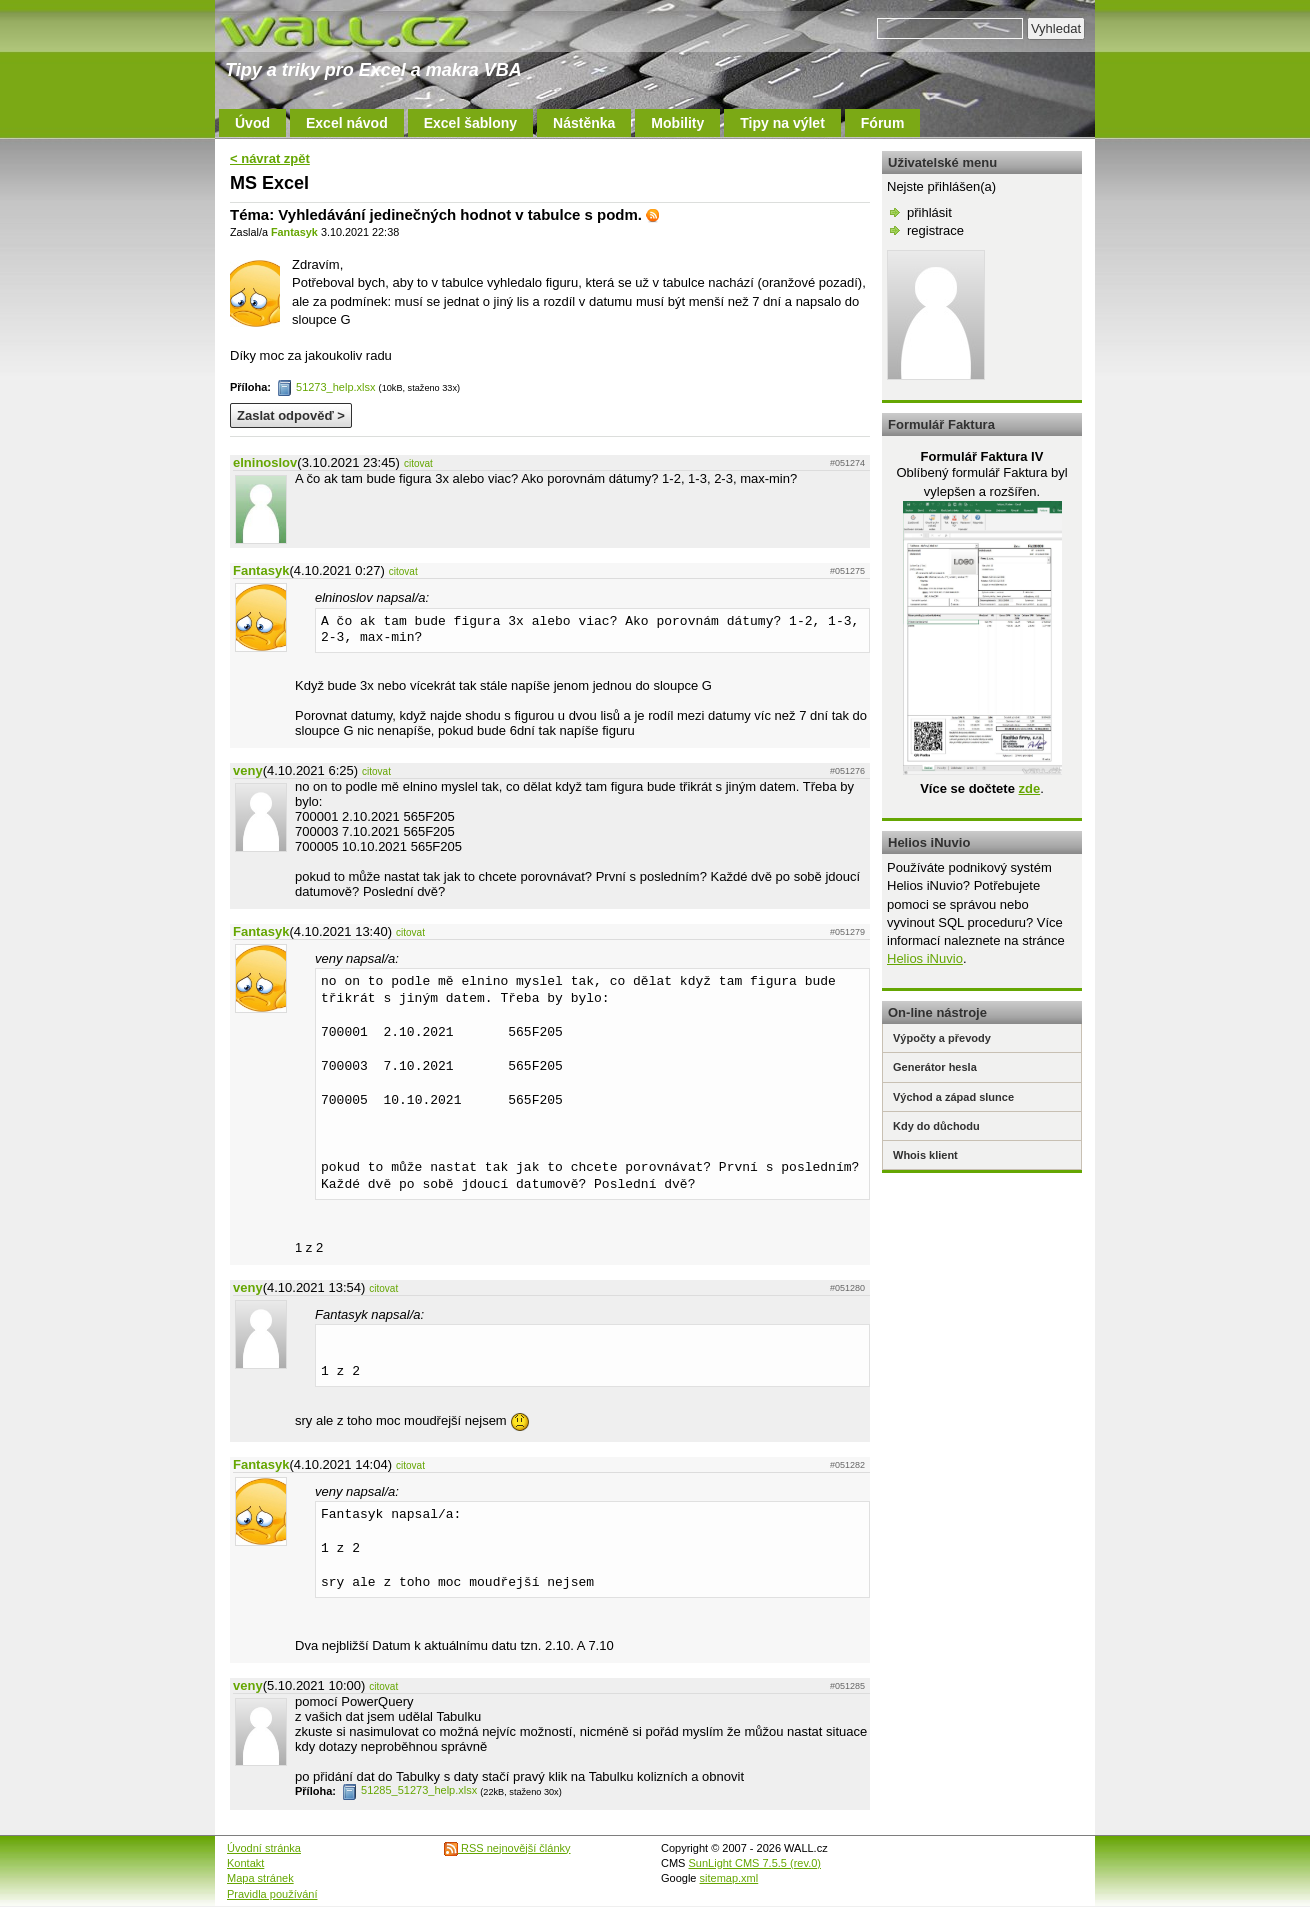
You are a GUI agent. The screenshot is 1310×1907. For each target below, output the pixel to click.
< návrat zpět (270, 158)
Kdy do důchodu (936, 1126)
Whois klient (925, 1155)
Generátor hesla (935, 1067)
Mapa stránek (260, 1878)
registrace (935, 230)
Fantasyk (294, 232)
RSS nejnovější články (507, 1848)
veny (248, 770)
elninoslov (265, 462)
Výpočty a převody (942, 1038)
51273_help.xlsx (326, 387)
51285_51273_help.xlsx (409, 1790)
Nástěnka (584, 123)
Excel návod (347, 123)
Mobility (677, 123)
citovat (418, 463)
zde (1029, 788)
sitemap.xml (729, 1878)
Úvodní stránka (264, 1848)
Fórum (883, 123)
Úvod (252, 123)
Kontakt (245, 1863)
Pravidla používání (272, 1894)
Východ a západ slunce (953, 1097)
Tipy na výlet (782, 123)
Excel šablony (470, 123)
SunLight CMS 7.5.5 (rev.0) (755, 1863)
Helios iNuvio (925, 958)
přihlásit (929, 212)
